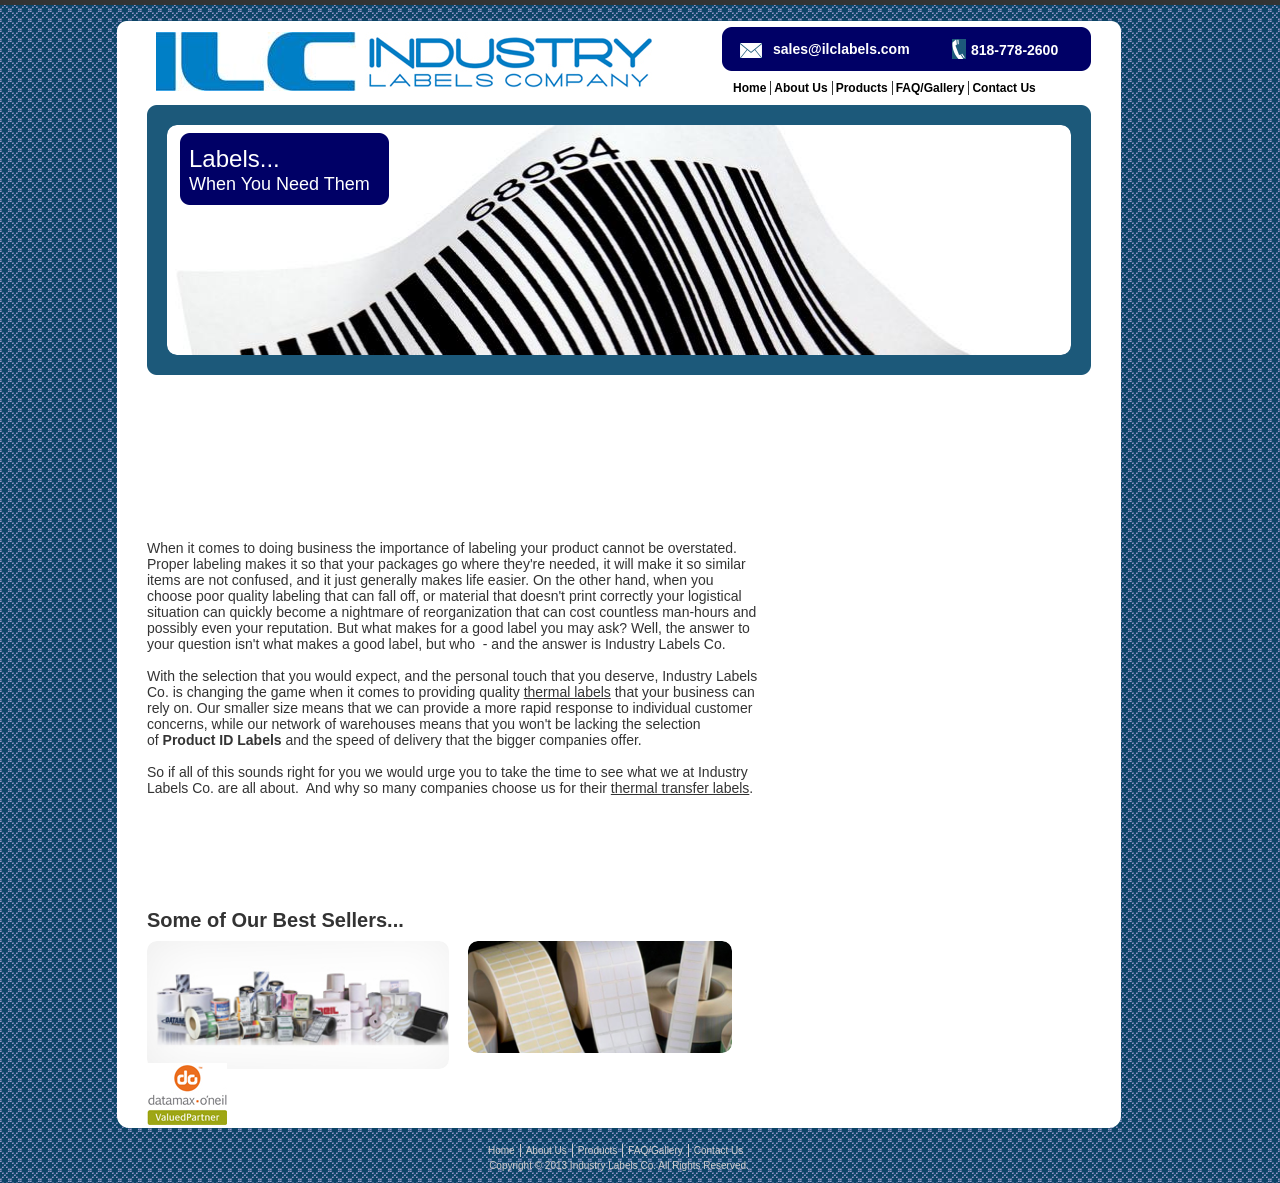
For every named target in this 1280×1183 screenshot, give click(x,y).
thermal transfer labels (680, 788)
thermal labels (567, 692)
